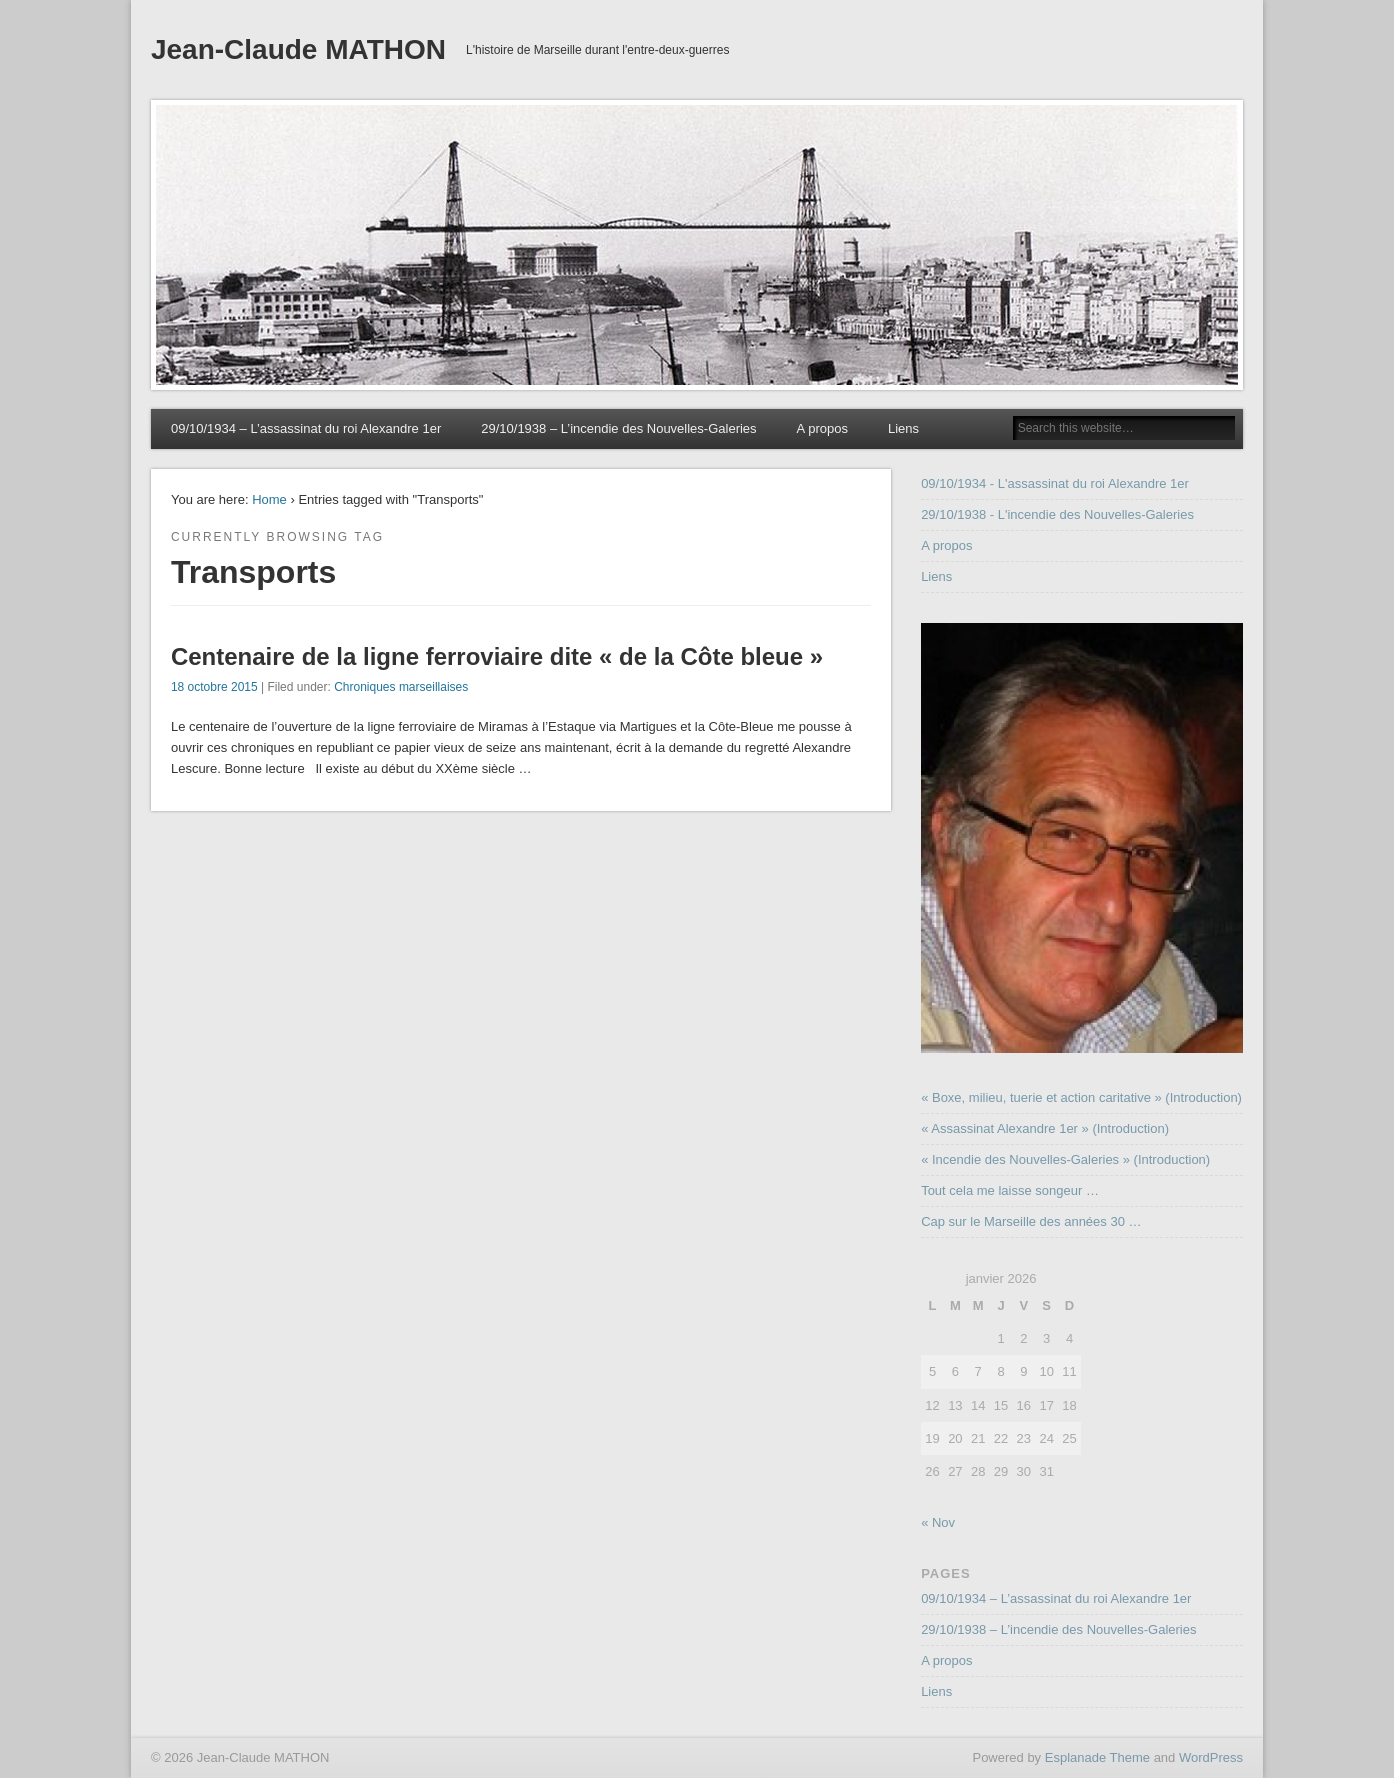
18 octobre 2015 (214, 687)
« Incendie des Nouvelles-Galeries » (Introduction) (1065, 1159)
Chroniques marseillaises (401, 687)
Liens (903, 428)
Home (269, 499)
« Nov (938, 1522)
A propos (822, 428)
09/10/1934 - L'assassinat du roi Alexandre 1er (1055, 483)
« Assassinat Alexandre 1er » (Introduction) (1045, 1128)
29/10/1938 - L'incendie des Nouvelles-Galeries (1057, 514)
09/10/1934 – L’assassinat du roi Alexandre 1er (306, 428)
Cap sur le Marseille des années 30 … (1031, 1221)
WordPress (1211, 1757)
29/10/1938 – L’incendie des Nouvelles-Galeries (618, 428)
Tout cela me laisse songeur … (1010, 1190)
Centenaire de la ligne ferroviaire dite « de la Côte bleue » (497, 656)
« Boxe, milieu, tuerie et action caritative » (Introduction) (1081, 1097)
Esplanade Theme (1097, 1757)
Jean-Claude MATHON (298, 49)
